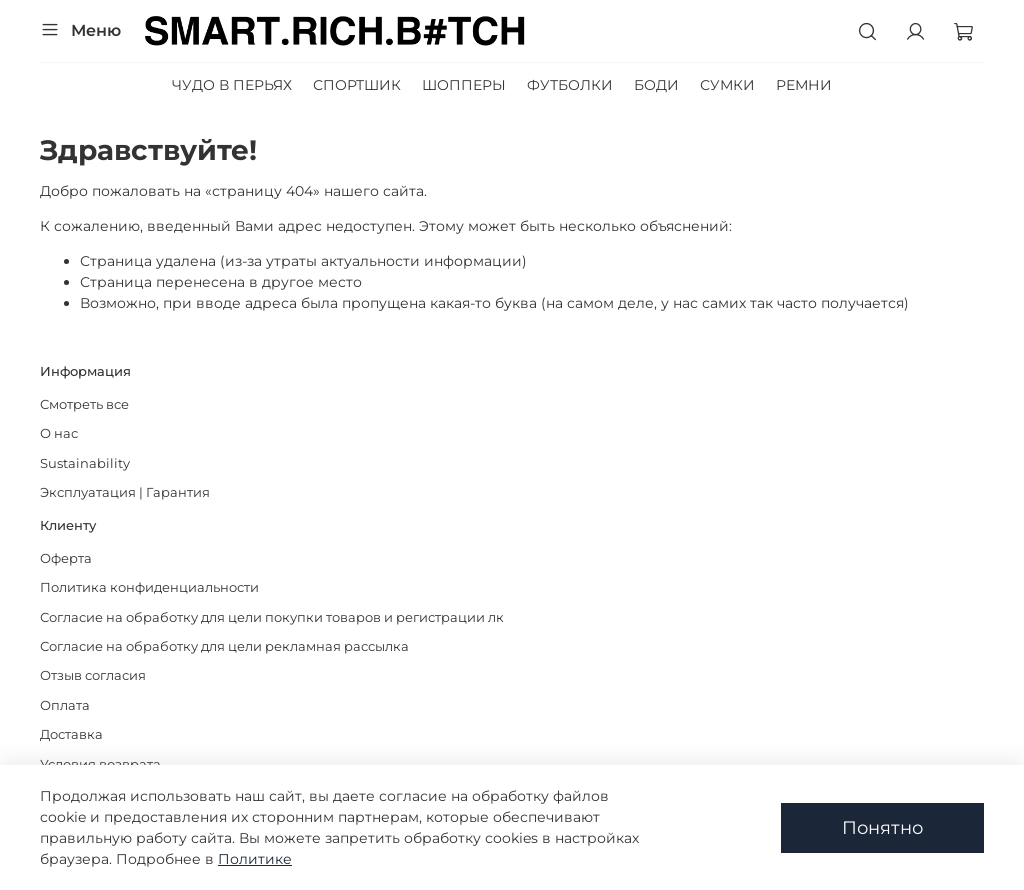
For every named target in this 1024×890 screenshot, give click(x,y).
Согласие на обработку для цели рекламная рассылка (224, 646)
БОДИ (656, 85)
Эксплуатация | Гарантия (125, 492)
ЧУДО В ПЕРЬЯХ (232, 85)
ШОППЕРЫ (464, 85)
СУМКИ (727, 85)
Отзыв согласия (93, 675)
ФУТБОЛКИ (570, 85)
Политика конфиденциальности (149, 587)
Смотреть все (84, 404)
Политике (255, 859)
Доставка (71, 734)
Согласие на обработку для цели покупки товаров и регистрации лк (272, 617)
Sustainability (85, 463)
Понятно (882, 827)
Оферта (66, 558)
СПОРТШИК (357, 85)
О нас (59, 433)
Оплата (65, 705)
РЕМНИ (804, 85)
